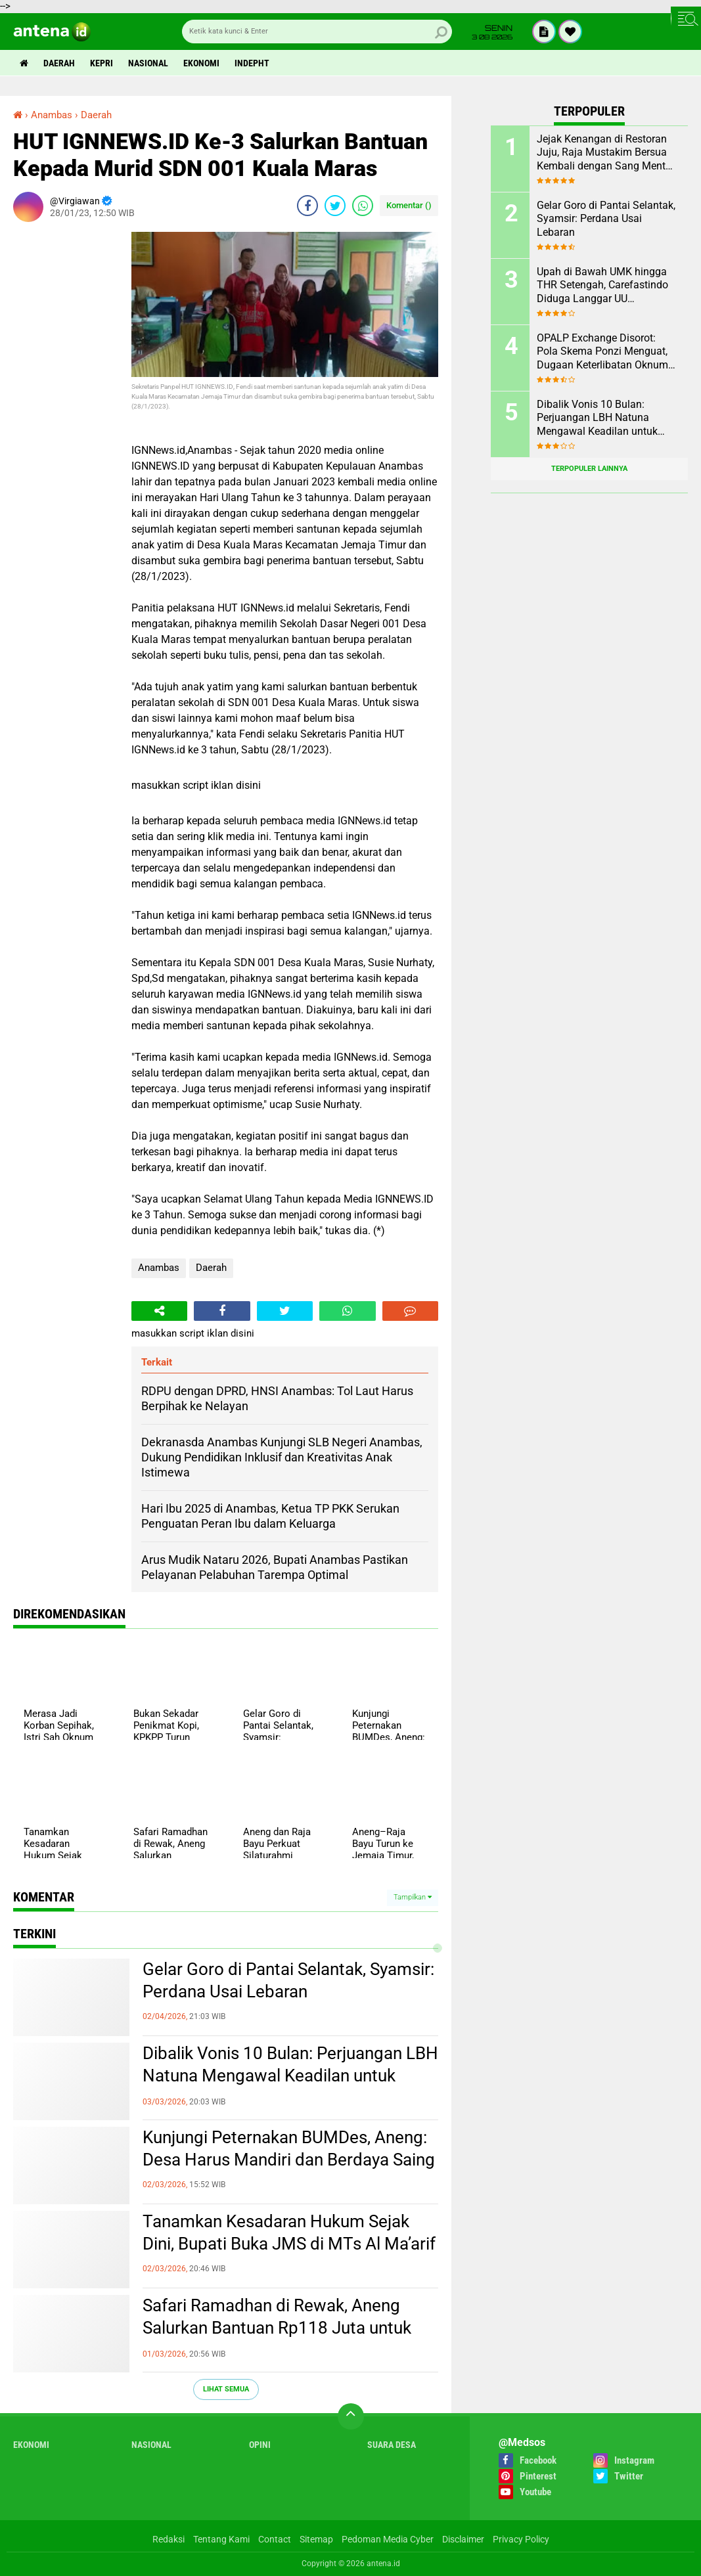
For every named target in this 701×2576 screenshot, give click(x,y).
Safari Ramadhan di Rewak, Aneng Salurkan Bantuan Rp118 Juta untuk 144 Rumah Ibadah (277, 2328)
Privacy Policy (521, 2539)
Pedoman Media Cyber (388, 2539)
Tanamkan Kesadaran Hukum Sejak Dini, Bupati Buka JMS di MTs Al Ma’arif (289, 2232)
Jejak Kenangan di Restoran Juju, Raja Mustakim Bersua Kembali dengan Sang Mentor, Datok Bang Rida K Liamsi (606, 153)
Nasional (148, 63)
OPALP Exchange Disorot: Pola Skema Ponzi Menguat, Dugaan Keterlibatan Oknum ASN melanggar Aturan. (602, 352)
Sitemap (316, 2539)
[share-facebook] (307, 205)
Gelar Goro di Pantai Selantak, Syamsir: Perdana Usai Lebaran (288, 1980)
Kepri (101, 63)
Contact (274, 2539)
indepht (252, 63)
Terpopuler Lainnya (589, 468)
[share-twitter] (335, 205)
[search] (317, 31)
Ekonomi (201, 63)
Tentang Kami (221, 2539)
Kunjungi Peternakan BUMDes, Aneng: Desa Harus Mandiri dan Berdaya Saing (289, 2148)
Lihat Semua (226, 2389)
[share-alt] (159, 1311)
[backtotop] (351, 2416)
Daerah (59, 63)
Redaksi (168, 2539)
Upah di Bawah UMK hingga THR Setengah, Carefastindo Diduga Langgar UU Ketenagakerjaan (602, 285)
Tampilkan (413, 1897)
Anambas (158, 1268)
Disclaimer (463, 2539)
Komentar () (409, 205)
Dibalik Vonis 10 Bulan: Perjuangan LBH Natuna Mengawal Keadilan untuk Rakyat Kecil (290, 2075)
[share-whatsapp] (362, 205)
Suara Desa (391, 2444)
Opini (260, 2444)
